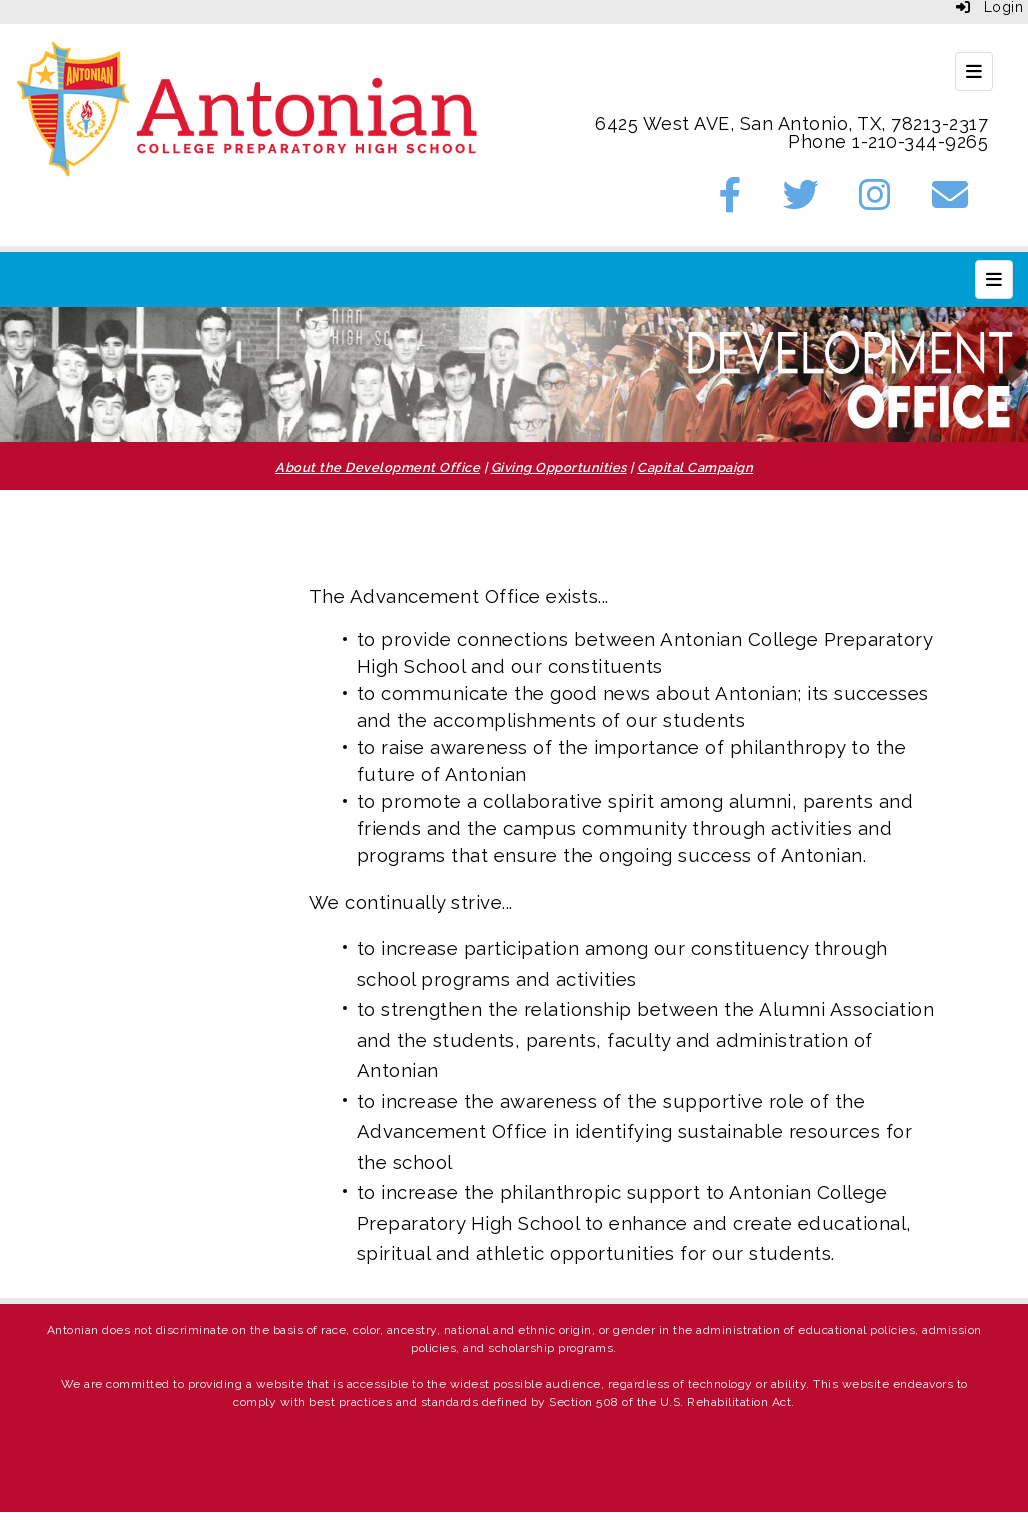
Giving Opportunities (559, 467)
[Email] (950, 201)
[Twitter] (801, 201)
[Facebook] (731, 201)
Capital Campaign (695, 467)
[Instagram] (875, 201)
